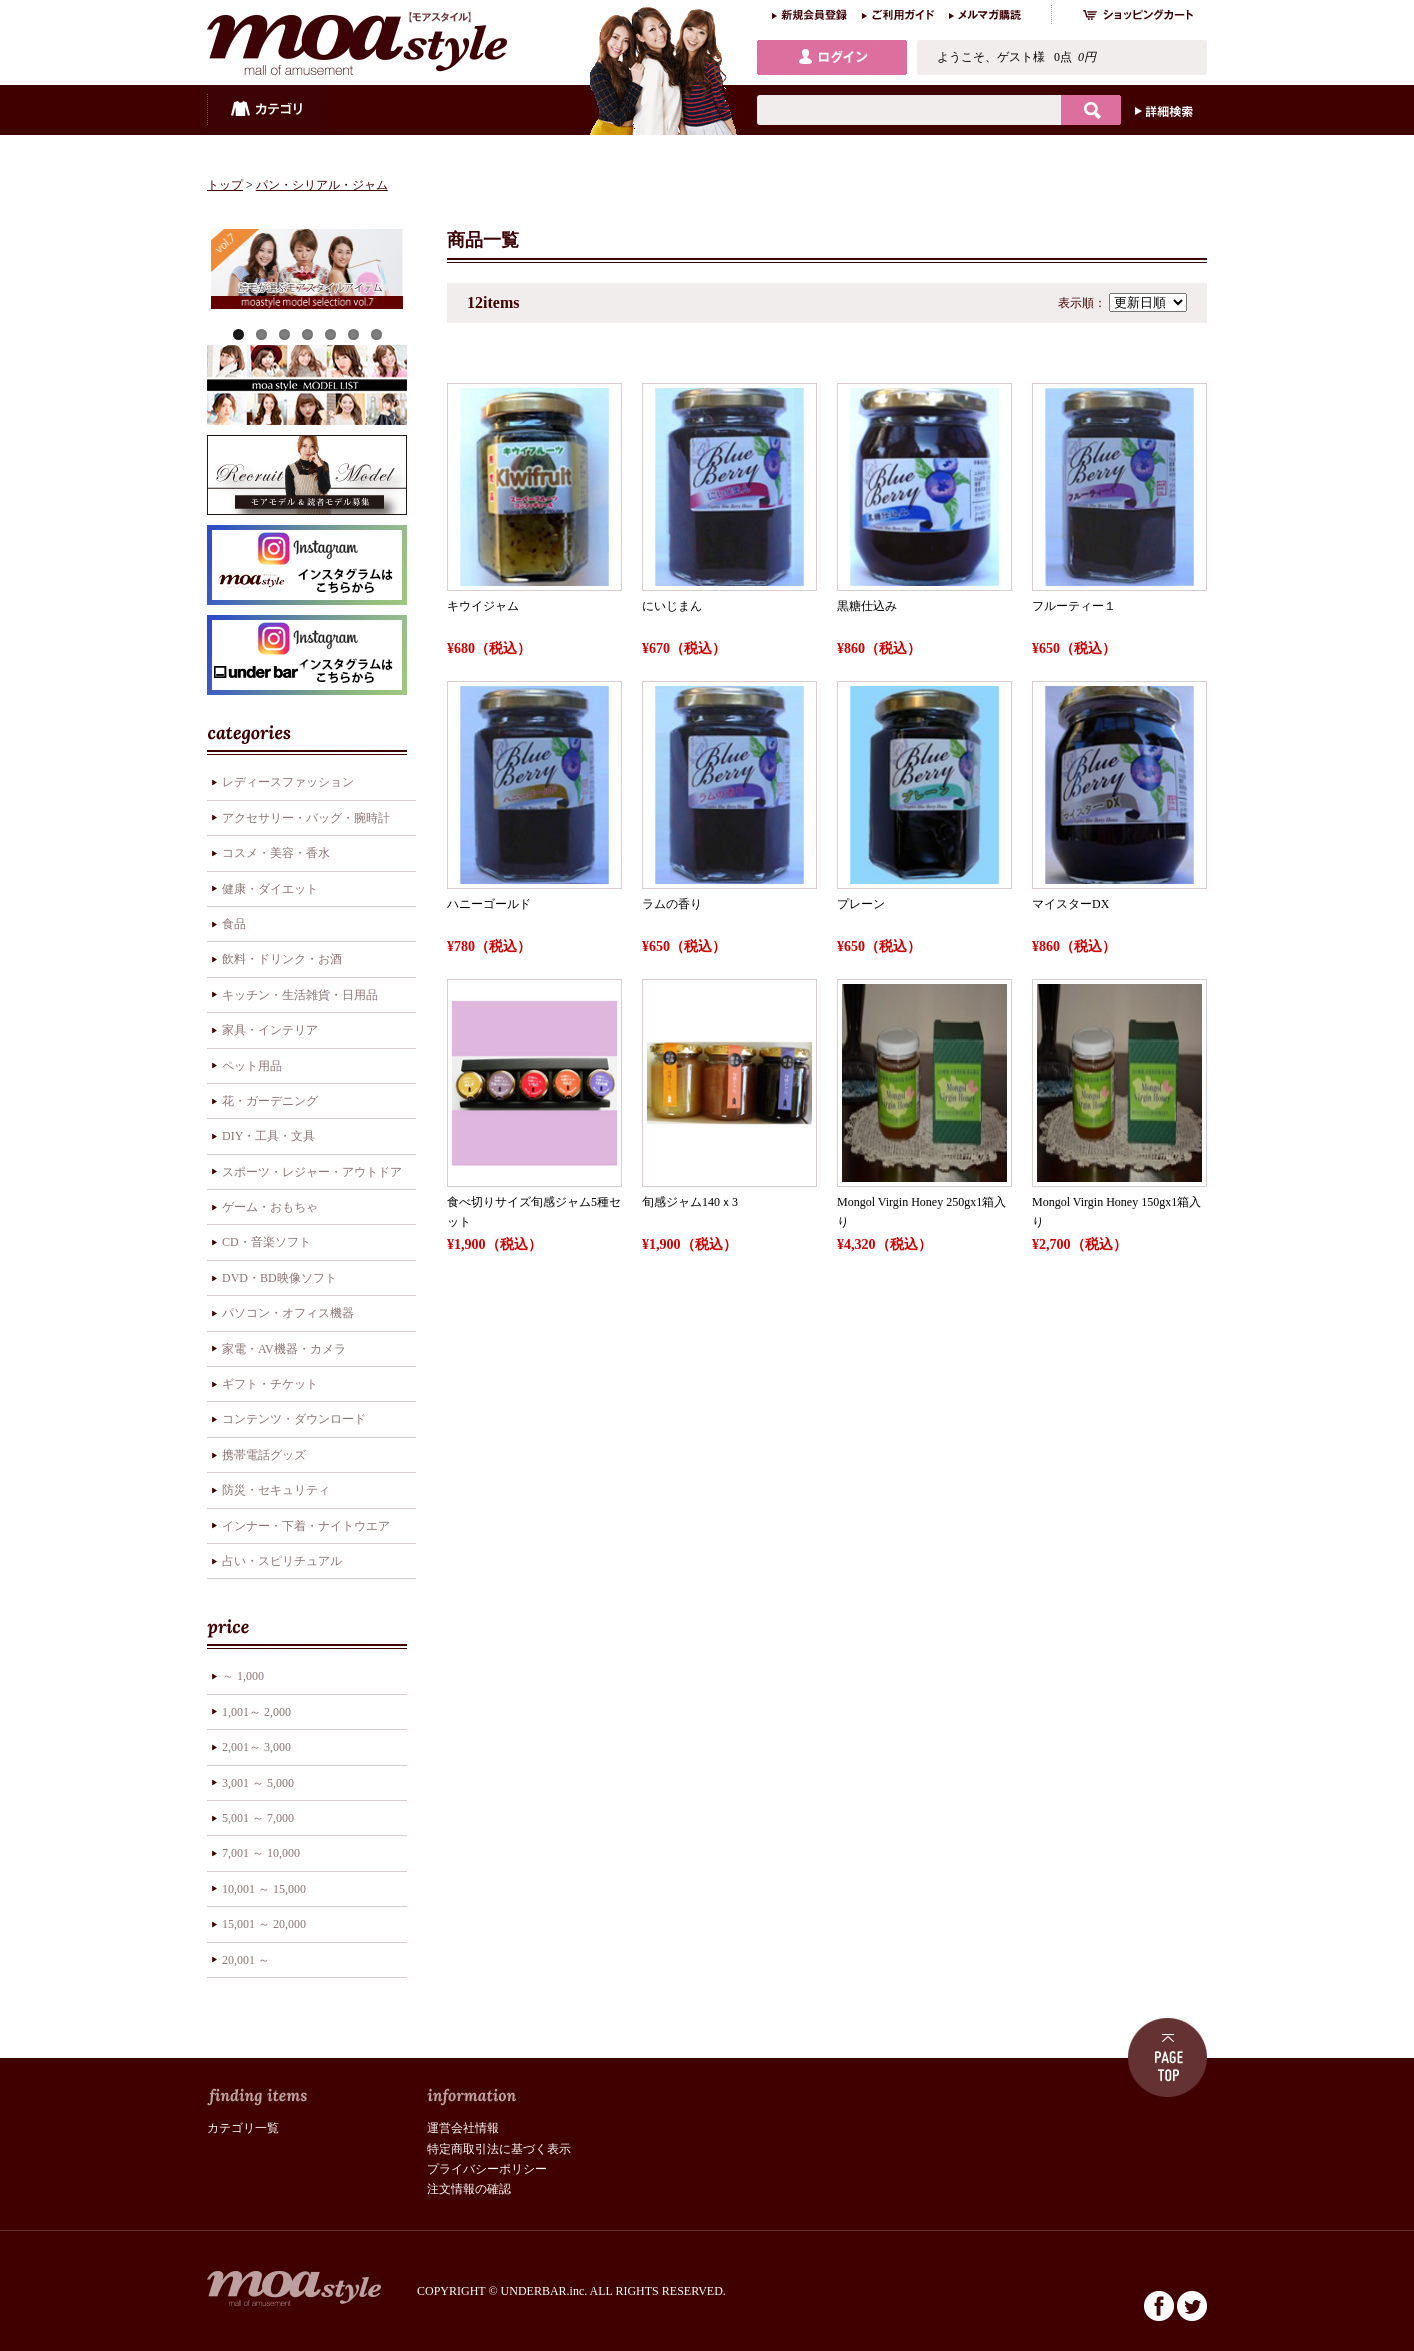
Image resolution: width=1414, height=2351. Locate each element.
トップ (225, 185)
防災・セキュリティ (276, 1490)
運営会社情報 (463, 2128)
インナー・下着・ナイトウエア (306, 1526)
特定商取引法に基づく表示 (499, 2149)
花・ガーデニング (270, 1101)
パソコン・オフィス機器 (288, 1313)
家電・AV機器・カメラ (284, 1349)
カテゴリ (267, 110)
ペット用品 (252, 1066)
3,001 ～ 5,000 (258, 1783)
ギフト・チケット (270, 1384)
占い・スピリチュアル (282, 1561)
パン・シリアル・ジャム (322, 185)
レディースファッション (288, 782)
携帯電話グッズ (264, 1455)
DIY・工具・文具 (268, 1136)
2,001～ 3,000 (256, 1747)
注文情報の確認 (469, 2189)
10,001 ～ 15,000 (264, 1889)
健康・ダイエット (270, 889)
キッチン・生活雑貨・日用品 (300, 995)
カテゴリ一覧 (243, 2128)
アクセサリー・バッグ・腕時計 (306, 818)
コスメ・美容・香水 (276, 853)
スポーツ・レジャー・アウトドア (312, 1172)
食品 (234, 924)
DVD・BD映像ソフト (279, 1278)
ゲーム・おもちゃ (270, 1207)
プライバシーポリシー (487, 2169)
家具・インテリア (270, 1030)
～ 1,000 (243, 1676)
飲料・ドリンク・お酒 (282, 959)
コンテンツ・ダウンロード (294, 1419)
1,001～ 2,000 (256, 1712)
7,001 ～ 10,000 (261, 1853)
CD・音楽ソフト (266, 1242)
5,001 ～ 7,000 (258, 1818)
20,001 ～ (246, 1960)
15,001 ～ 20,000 (264, 1924)
